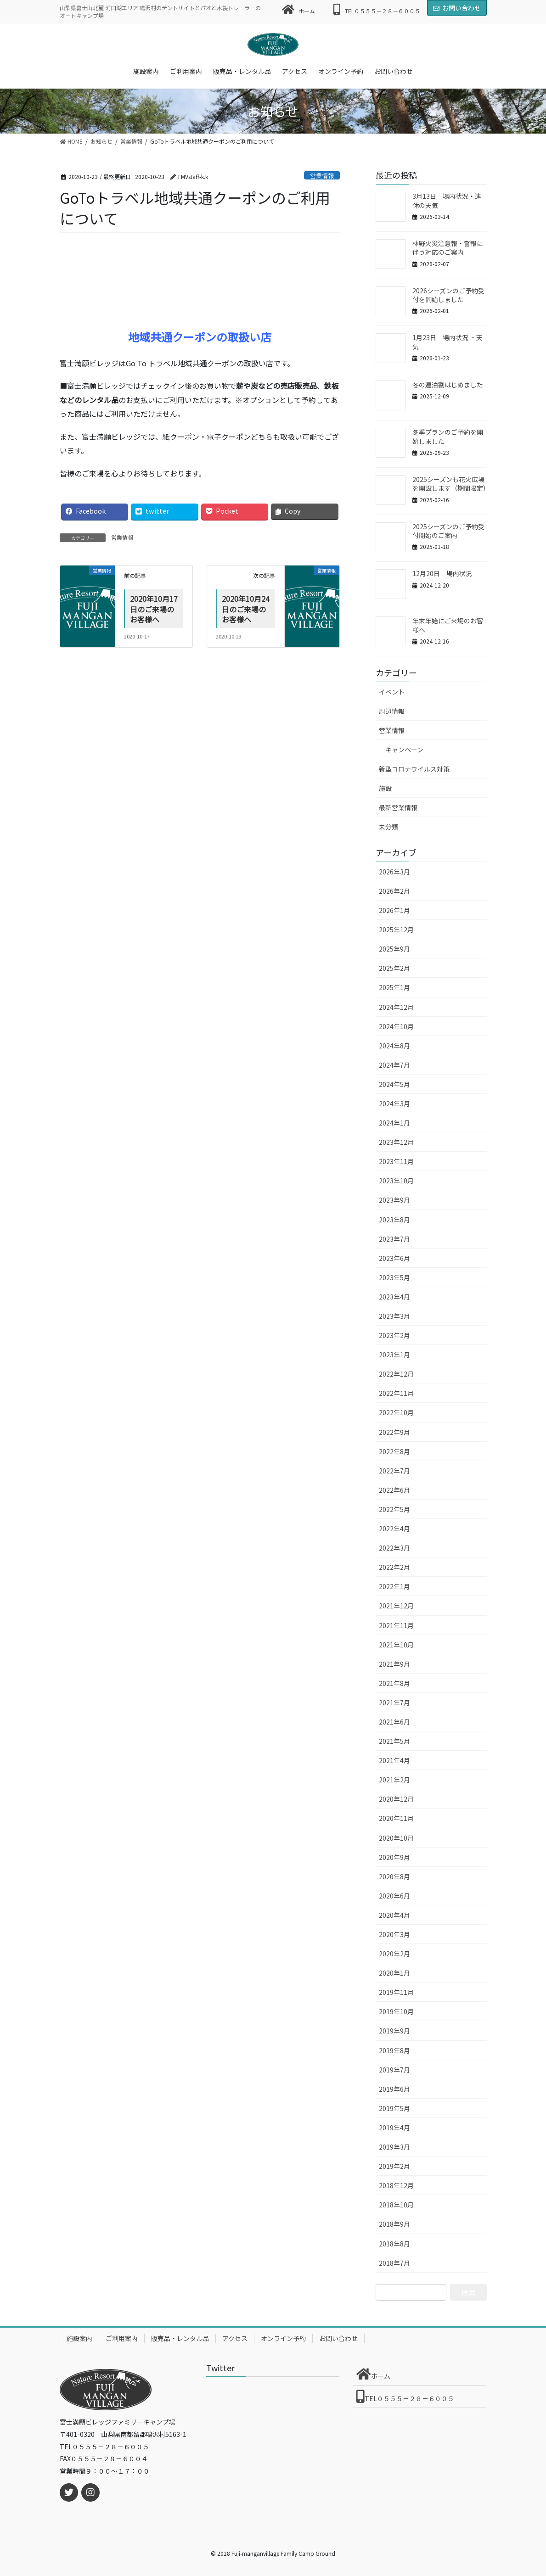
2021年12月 (396, 1605)
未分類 (388, 826)
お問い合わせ (457, 7)
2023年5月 (394, 1277)
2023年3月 (394, 1316)
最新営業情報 (398, 807)
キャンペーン (404, 749)
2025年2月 (394, 968)
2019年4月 (394, 2127)
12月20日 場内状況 (442, 573)
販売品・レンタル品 (180, 2338)
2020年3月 (394, 1934)
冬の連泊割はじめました (447, 384)
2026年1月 (394, 910)
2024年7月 (394, 1065)
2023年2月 (394, 1335)
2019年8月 (394, 2050)
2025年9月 (394, 948)
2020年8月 (394, 1876)
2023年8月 (394, 1219)
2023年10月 (396, 1180)
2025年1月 (394, 987)
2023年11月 (396, 1161)
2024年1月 (394, 1122)
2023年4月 (394, 1296)
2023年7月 (394, 1238)
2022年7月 (394, 1470)
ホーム (298, 9)
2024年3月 (394, 1103)
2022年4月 (394, 1528)
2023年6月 (394, 1258)
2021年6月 (394, 1721)
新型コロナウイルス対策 (414, 768)
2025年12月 (396, 929)
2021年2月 (394, 1779)
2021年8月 (394, 1683)
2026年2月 (394, 891)
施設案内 (79, 2338)
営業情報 (322, 175)
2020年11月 (396, 1818)
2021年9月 (394, 1664)
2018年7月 (394, 2263)
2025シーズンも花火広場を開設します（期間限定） (451, 484)
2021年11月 (396, 1625)
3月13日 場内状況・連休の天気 (446, 200)
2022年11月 (396, 1393)
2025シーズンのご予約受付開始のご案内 (448, 531)
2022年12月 (396, 1373)
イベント (392, 691)
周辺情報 (392, 711)
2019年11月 (396, 1992)
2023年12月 (396, 1142)
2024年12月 (396, 1007)
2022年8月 (394, 1451)
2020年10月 (396, 1837)
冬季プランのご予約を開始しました (447, 436)
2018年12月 (396, 2185)
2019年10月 (396, 2011)
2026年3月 (394, 871)
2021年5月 (394, 1741)
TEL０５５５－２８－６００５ (376, 9)
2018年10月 (396, 2204)
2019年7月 (394, 2069)
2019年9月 (394, 2030)
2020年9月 (394, 1857)
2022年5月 (394, 1509)
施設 (385, 788)
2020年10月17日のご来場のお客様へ (154, 609)
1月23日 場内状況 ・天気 (447, 342)
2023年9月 (394, 1199)
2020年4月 (394, 1915)
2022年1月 (394, 1586)
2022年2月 (394, 1567)
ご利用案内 (122, 2338)
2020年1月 (394, 1972)
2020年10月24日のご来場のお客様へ (246, 609)
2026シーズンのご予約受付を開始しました (448, 295)
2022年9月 (394, 1432)
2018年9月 (394, 2224)
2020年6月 (394, 1895)
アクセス (235, 2338)
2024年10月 (396, 1026)
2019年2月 (394, 2166)
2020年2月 (394, 1953)
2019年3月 (394, 2146)
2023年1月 (394, 1354)
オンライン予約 (283, 2338)
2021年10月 (396, 1644)
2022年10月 (396, 1412)
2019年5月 (394, 2108)
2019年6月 (394, 2089)
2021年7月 (394, 1702)
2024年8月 (394, 1045)
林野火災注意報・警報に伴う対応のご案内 (447, 248)
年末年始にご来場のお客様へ (447, 625)
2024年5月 (394, 1084)
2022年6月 (394, 1490)
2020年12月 (396, 1798)
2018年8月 (394, 2243)
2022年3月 (394, 1547)
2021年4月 (394, 1760)
